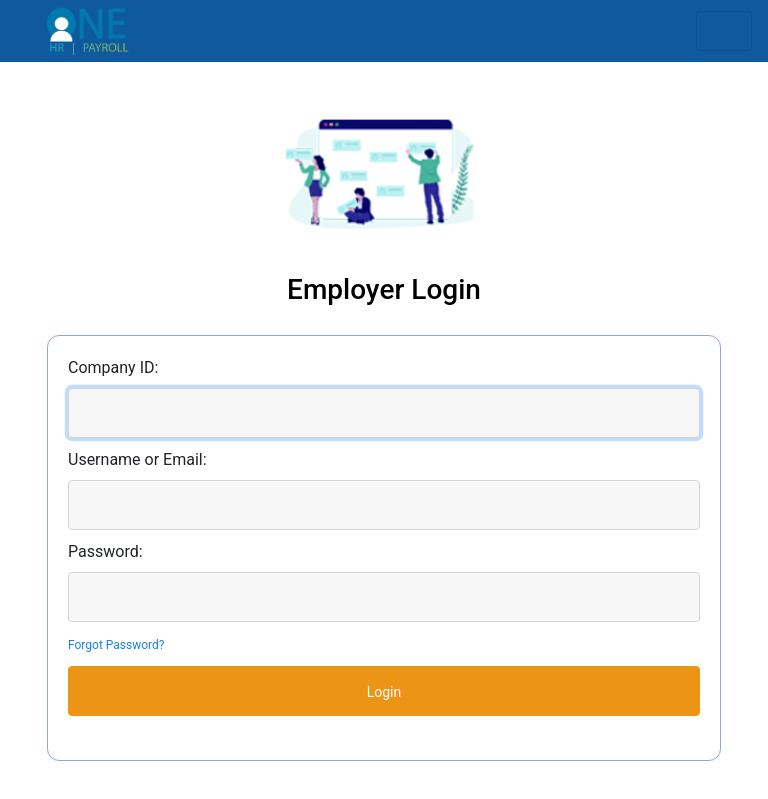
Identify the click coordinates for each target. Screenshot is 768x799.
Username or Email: (137, 459)
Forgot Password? (116, 645)
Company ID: (113, 367)
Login (384, 692)
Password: (105, 551)
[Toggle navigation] (724, 31)
